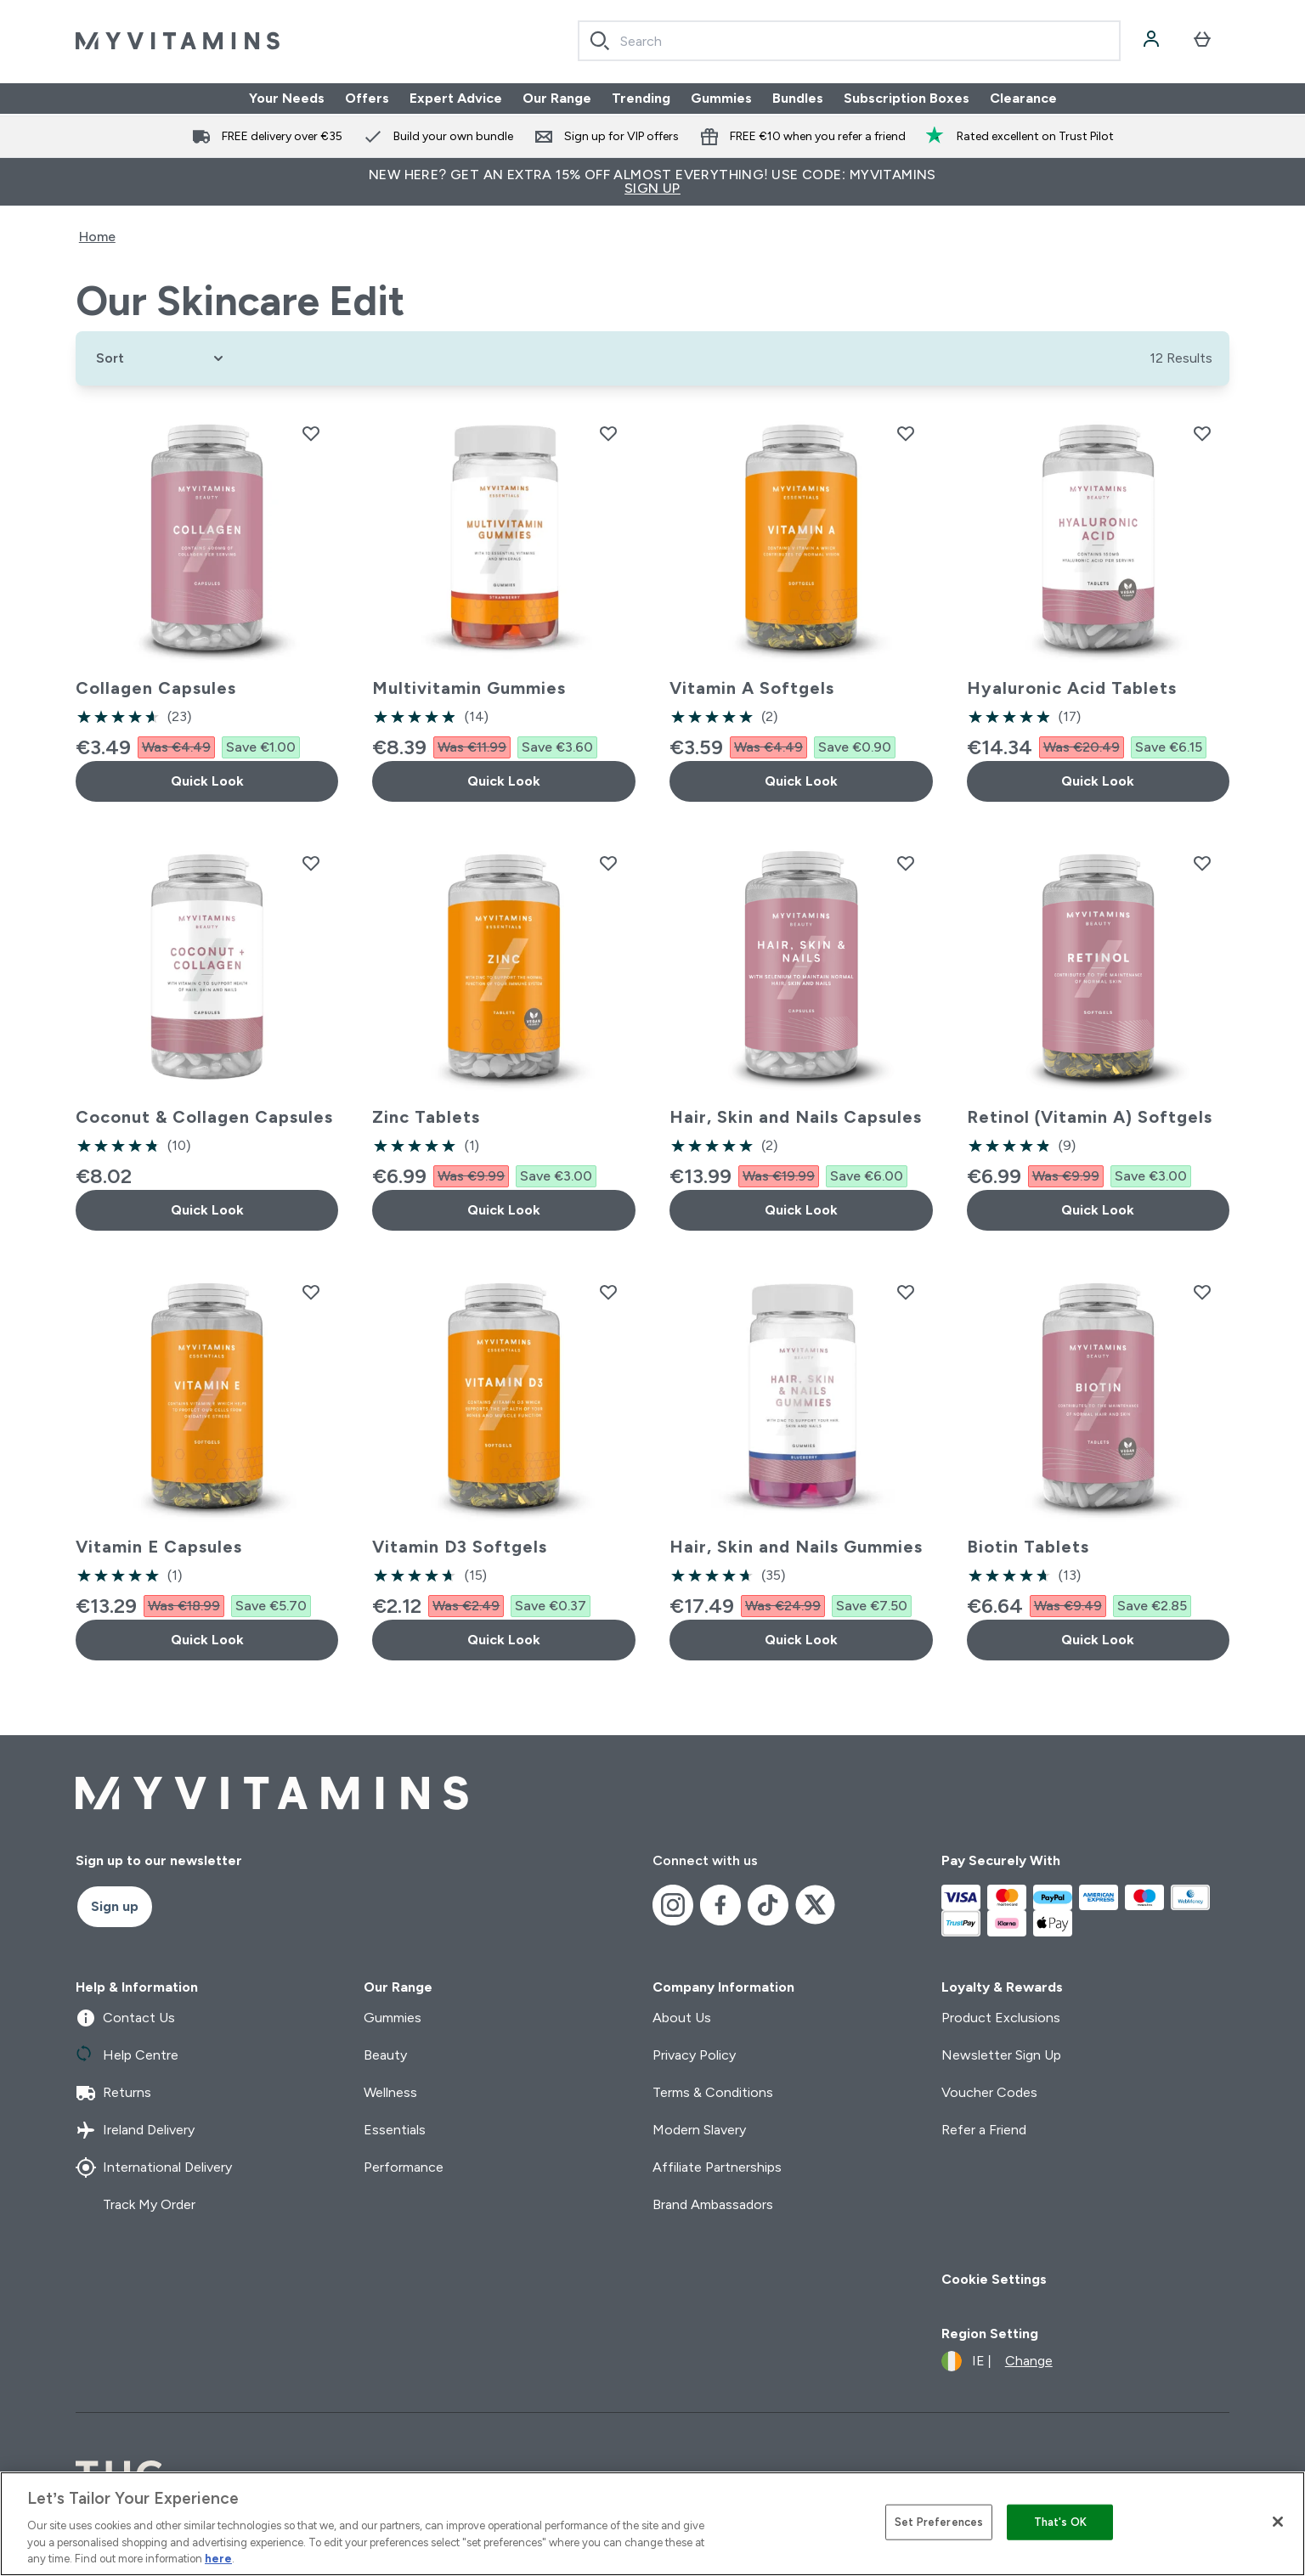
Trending (641, 98)
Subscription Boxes (906, 98)
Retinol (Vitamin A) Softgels (1089, 1117)
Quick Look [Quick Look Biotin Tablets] (1097, 1640)
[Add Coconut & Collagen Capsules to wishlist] (311, 863)
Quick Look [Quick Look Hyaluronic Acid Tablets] (1097, 781)
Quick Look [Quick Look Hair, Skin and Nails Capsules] (801, 1210)
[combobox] (849, 40)
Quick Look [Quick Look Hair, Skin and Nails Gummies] (801, 1640)
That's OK (1060, 2522)
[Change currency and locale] (997, 2361)
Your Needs (287, 98)
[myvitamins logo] (178, 41)
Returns (113, 2093)
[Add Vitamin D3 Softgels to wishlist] (608, 1291)
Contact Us (125, 2018)
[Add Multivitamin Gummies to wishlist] (608, 433)
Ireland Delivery (135, 2130)
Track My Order (135, 2205)
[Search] (600, 40)
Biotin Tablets (1028, 1546)
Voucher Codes (989, 2092)
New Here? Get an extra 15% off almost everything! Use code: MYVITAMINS (652, 181)
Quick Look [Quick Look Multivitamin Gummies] (503, 781)
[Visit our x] (815, 1905)
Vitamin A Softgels (751, 688)
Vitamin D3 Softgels (459, 1546)
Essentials (395, 2130)
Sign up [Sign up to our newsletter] (114, 1906)
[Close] (1278, 2521)
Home (97, 236)
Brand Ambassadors (712, 2204)
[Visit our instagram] (672, 1905)
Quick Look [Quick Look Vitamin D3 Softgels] (503, 1640)
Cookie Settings (994, 2279)
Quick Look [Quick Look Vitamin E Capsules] (207, 1640)
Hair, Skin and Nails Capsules (795, 1117)
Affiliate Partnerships (717, 2167)
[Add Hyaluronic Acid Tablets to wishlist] (1202, 433)
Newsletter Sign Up (1001, 2055)
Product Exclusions (1000, 2018)
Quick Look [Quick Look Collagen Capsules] (207, 781)
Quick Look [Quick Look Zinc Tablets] (503, 1210)
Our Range (557, 98)
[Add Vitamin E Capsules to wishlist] (311, 1291)
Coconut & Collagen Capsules (204, 1117)
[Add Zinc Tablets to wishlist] (608, 863)
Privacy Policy (694, 2055)
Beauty (385, 2055)
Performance (403, 2167)
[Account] (1152, 41)
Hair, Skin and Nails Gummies (796, 1546)
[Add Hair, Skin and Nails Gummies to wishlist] (905, 1291)
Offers (367, 98)
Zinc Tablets (426, 1117)
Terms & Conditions (712, 2092)
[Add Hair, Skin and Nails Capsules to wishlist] (905, 863)
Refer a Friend (983, 2130)
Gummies (721, 98)
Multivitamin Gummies (469, 688)
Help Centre (127, 2055)
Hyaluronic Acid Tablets (1072, 688)
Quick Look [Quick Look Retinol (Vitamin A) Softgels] (1097, 1210)
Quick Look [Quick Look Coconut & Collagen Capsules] (207, 1210)
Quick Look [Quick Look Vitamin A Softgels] (801, 781)
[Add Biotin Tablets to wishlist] (1202, 1291)
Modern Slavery (699, 2130)
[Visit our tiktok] (768, 1905)
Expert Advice (456, 98)
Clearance (1023, 98)
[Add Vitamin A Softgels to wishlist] (905, 433)
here (218, 2558)
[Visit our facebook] (720, 1905)
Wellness (390, 2092)
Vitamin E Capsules (159, 1546)
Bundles (797, 98)
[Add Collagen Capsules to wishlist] (311, 433)
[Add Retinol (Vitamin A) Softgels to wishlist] (1202, 863)
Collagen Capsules (156, 688)
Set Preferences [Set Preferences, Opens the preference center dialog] (939, 2522)
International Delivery (154, 2167)
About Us (681, 2018)
